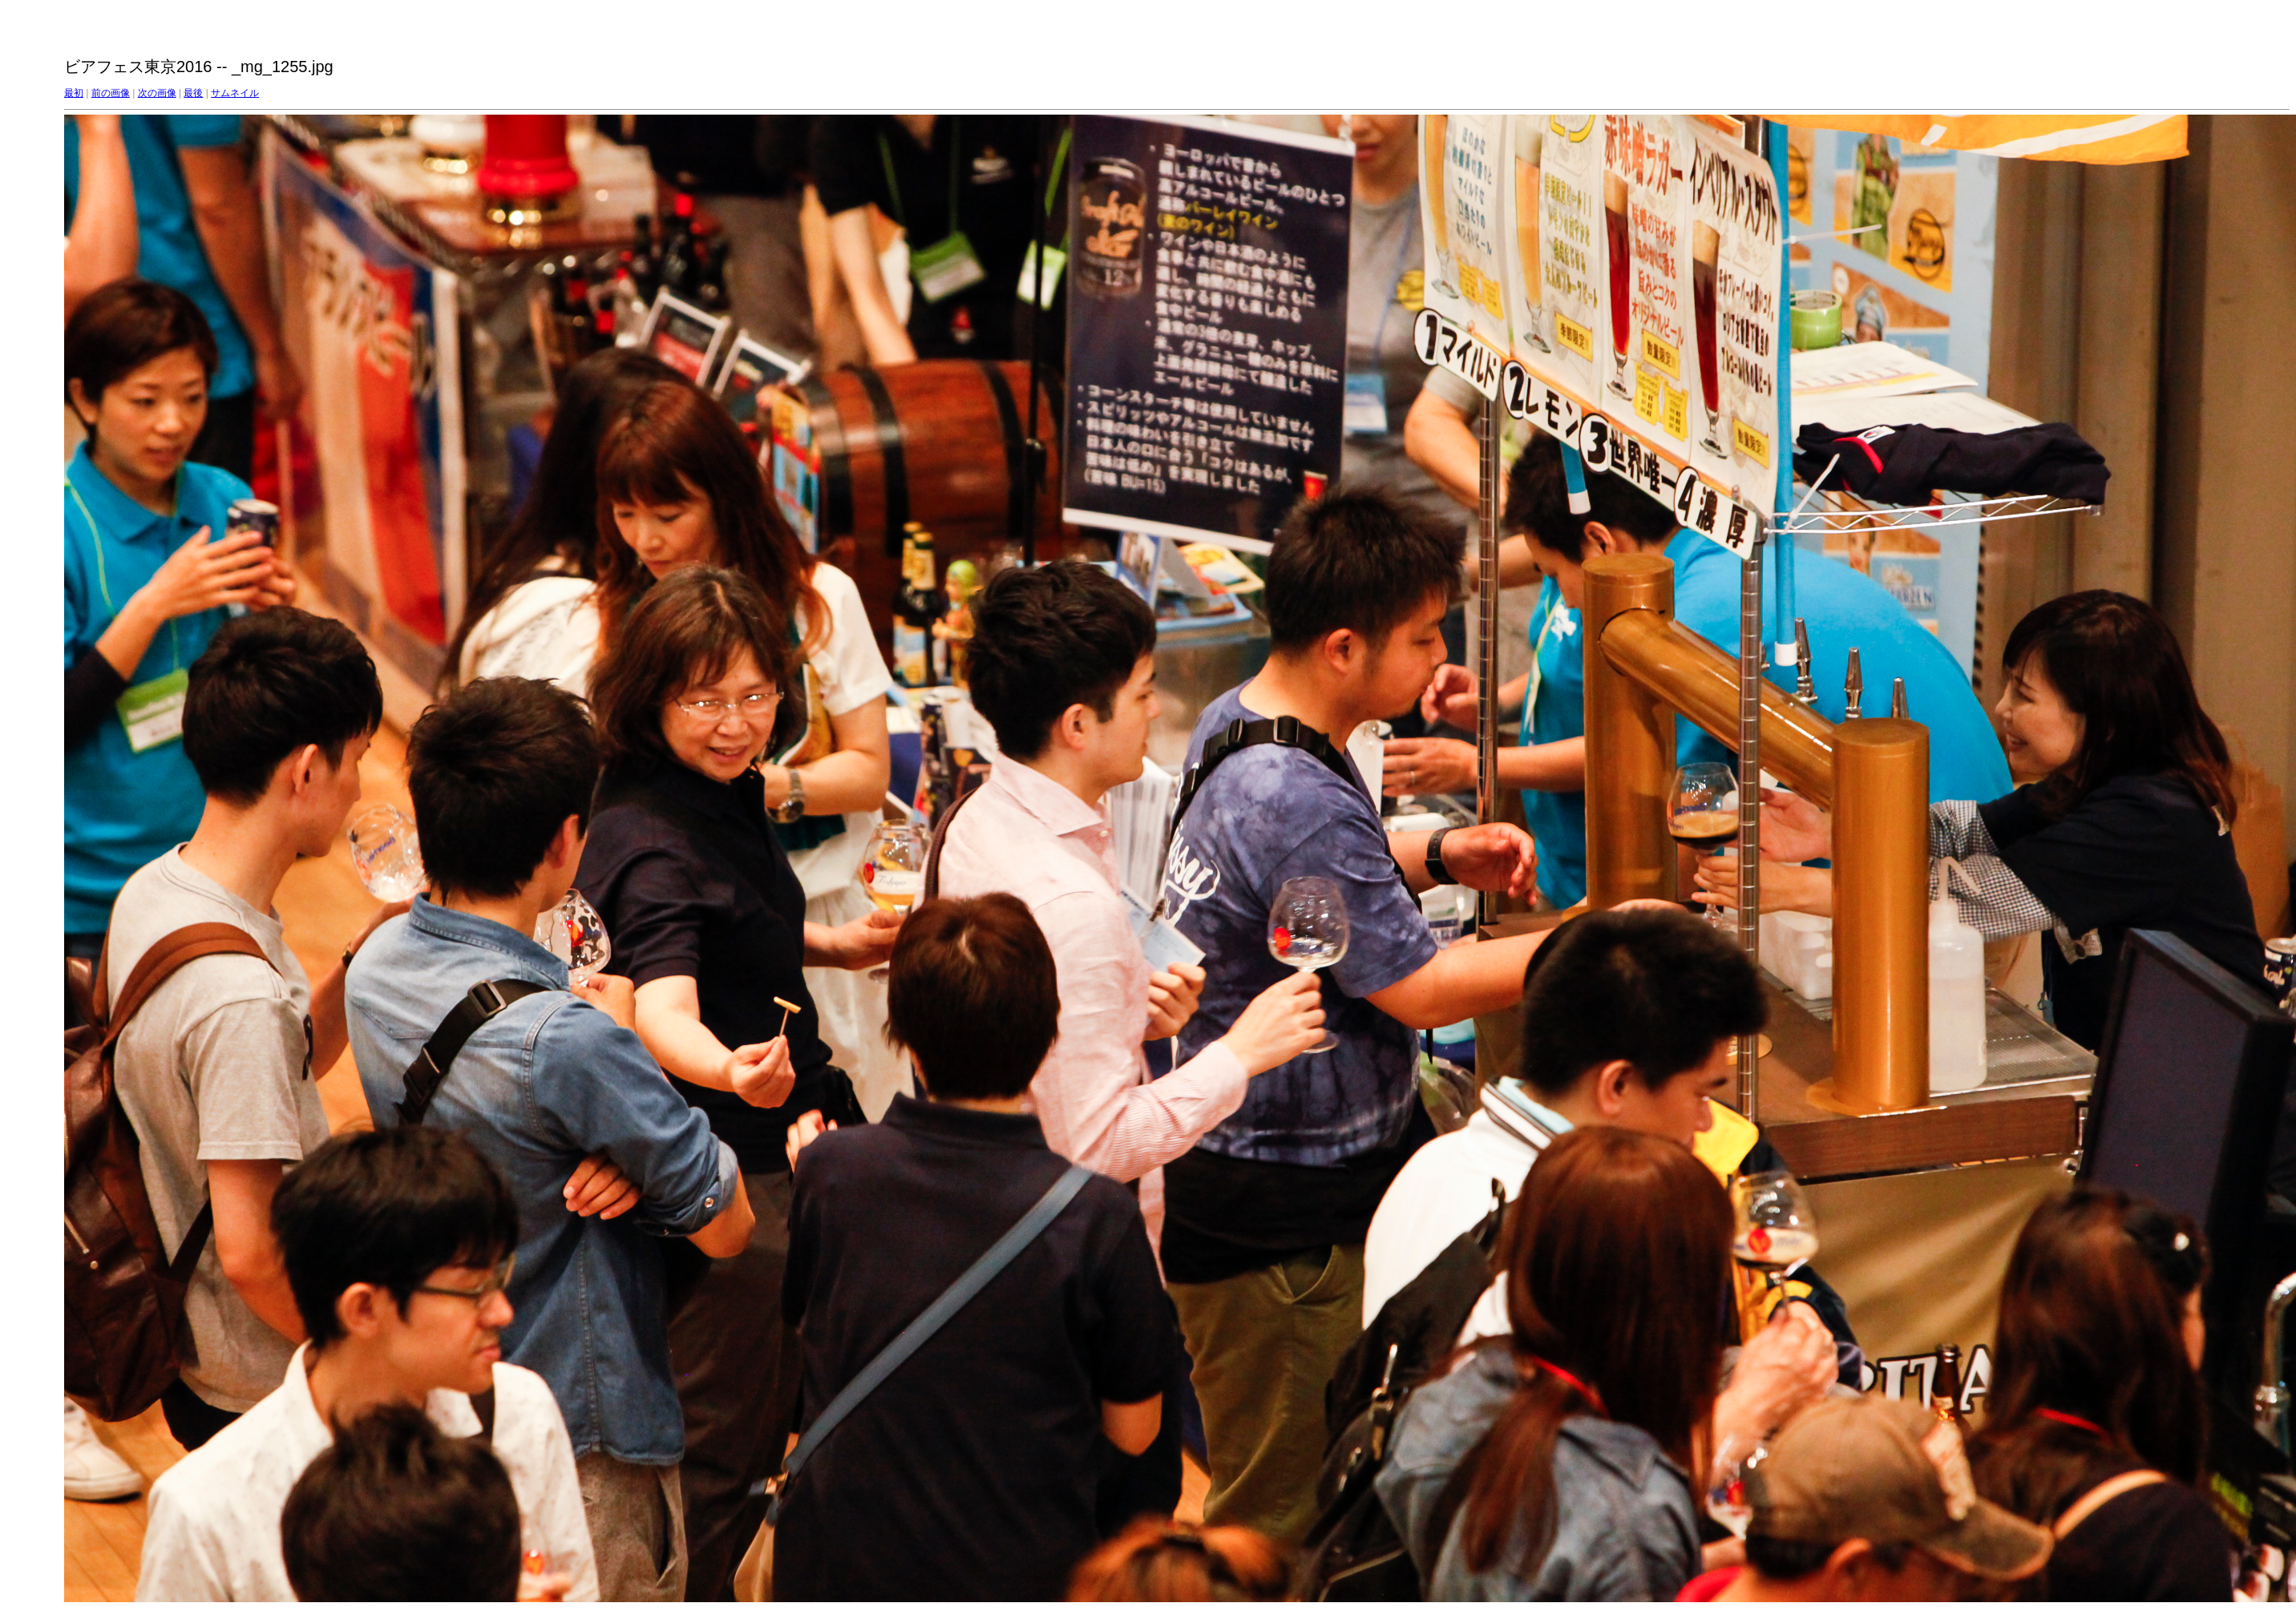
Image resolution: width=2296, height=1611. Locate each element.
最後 (193, 93)
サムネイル (235, 93)
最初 (73, 93)
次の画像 (157, 93)
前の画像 (110, 93)
